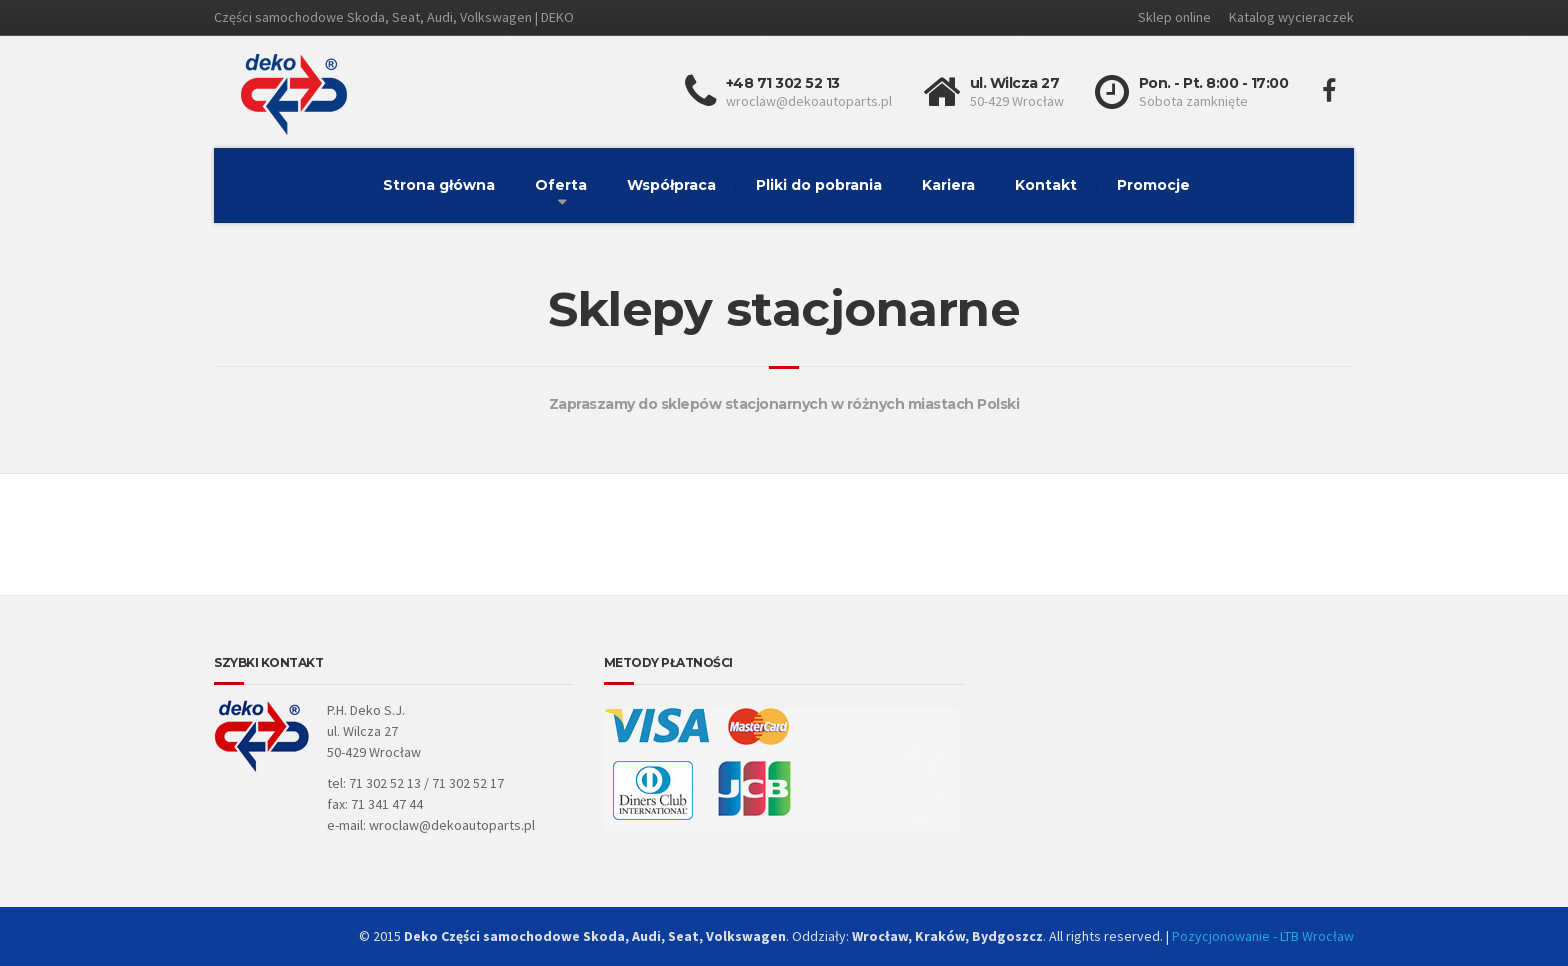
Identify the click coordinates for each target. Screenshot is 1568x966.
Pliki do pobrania (819, 185)
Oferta (561, 185)
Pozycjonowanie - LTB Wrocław (1263, 936)
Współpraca (671, 185)
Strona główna (439, 185)
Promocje (1153, 185)
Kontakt (1046, 185)
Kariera (948, 185)
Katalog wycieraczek (1291, 17)
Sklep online (1174, 17)
